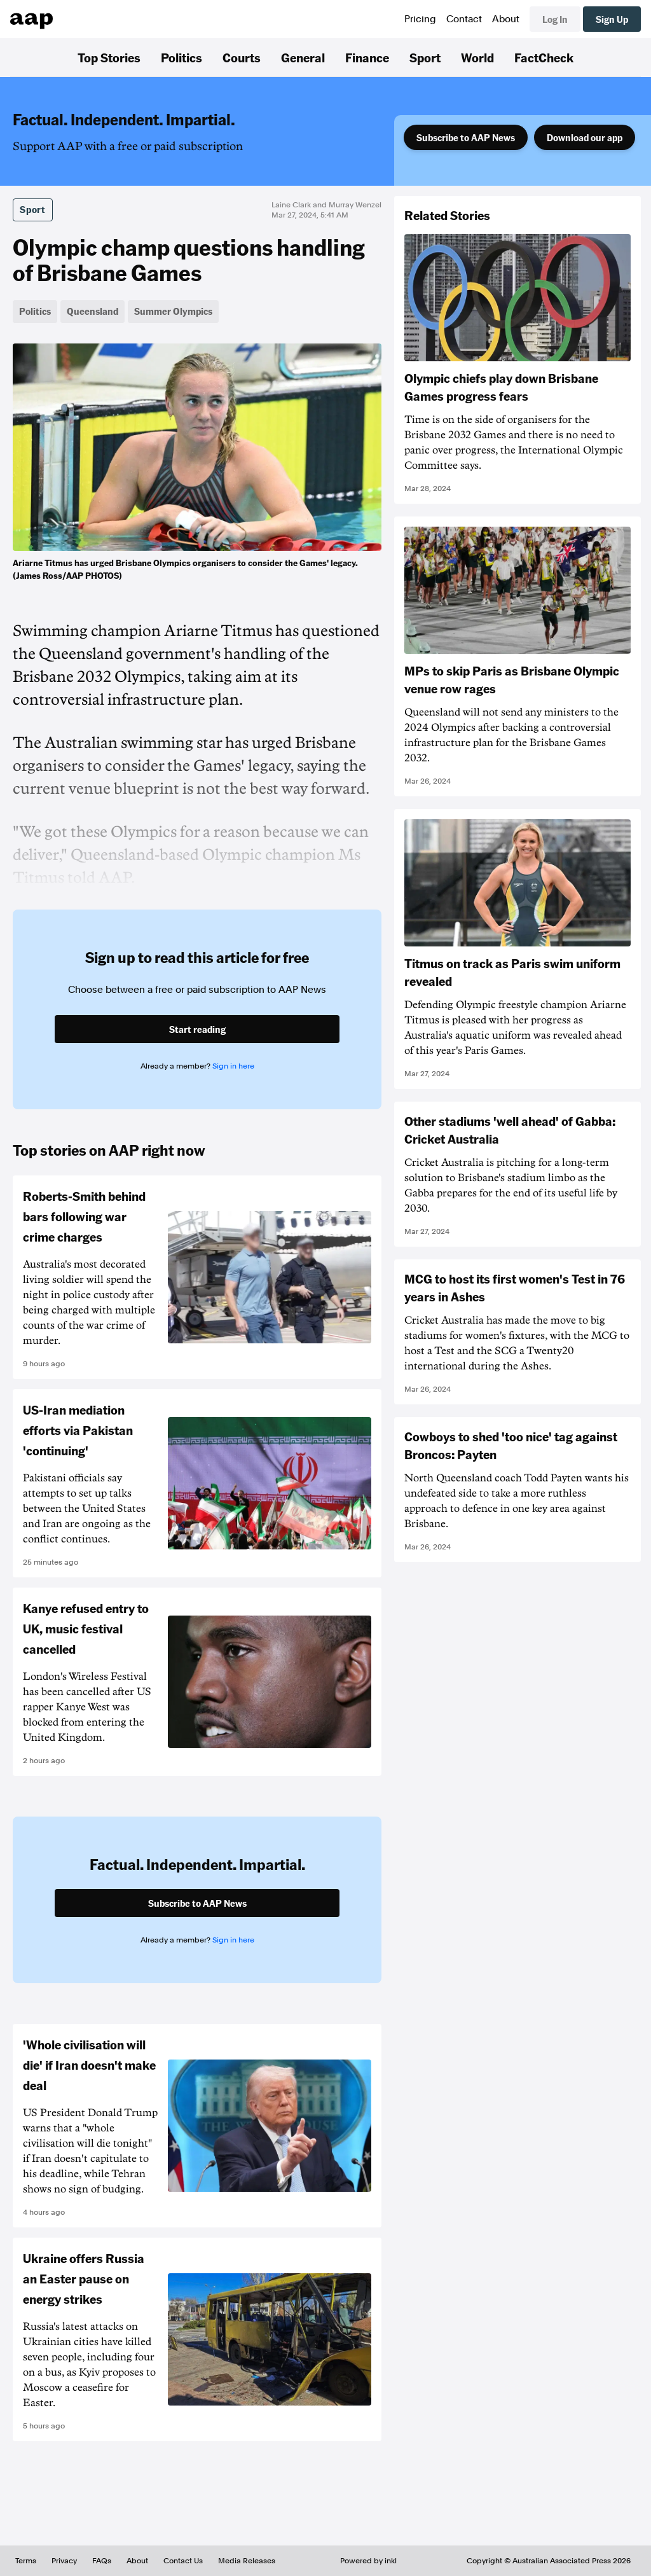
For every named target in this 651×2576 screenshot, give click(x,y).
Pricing (420, 19)
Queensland (92, 311)
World (477, 57)
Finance (367, 57)
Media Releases (246, 2560)
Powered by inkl (368, 2560)
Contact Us (183, 2560)
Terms (25, 2560)
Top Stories (109, 57)
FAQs (101, 2560)
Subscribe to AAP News (465, 137)
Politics (181, 57)
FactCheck (543, 57)
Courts (242, 57)
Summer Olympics (173, 311)
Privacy (64, 2560)
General (303, 57)
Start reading (197, 1029)
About (505, 19)
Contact (464, 19)
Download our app (584, 137)
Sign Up (612, 19)
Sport (425, 57)
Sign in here (233, 1066)
